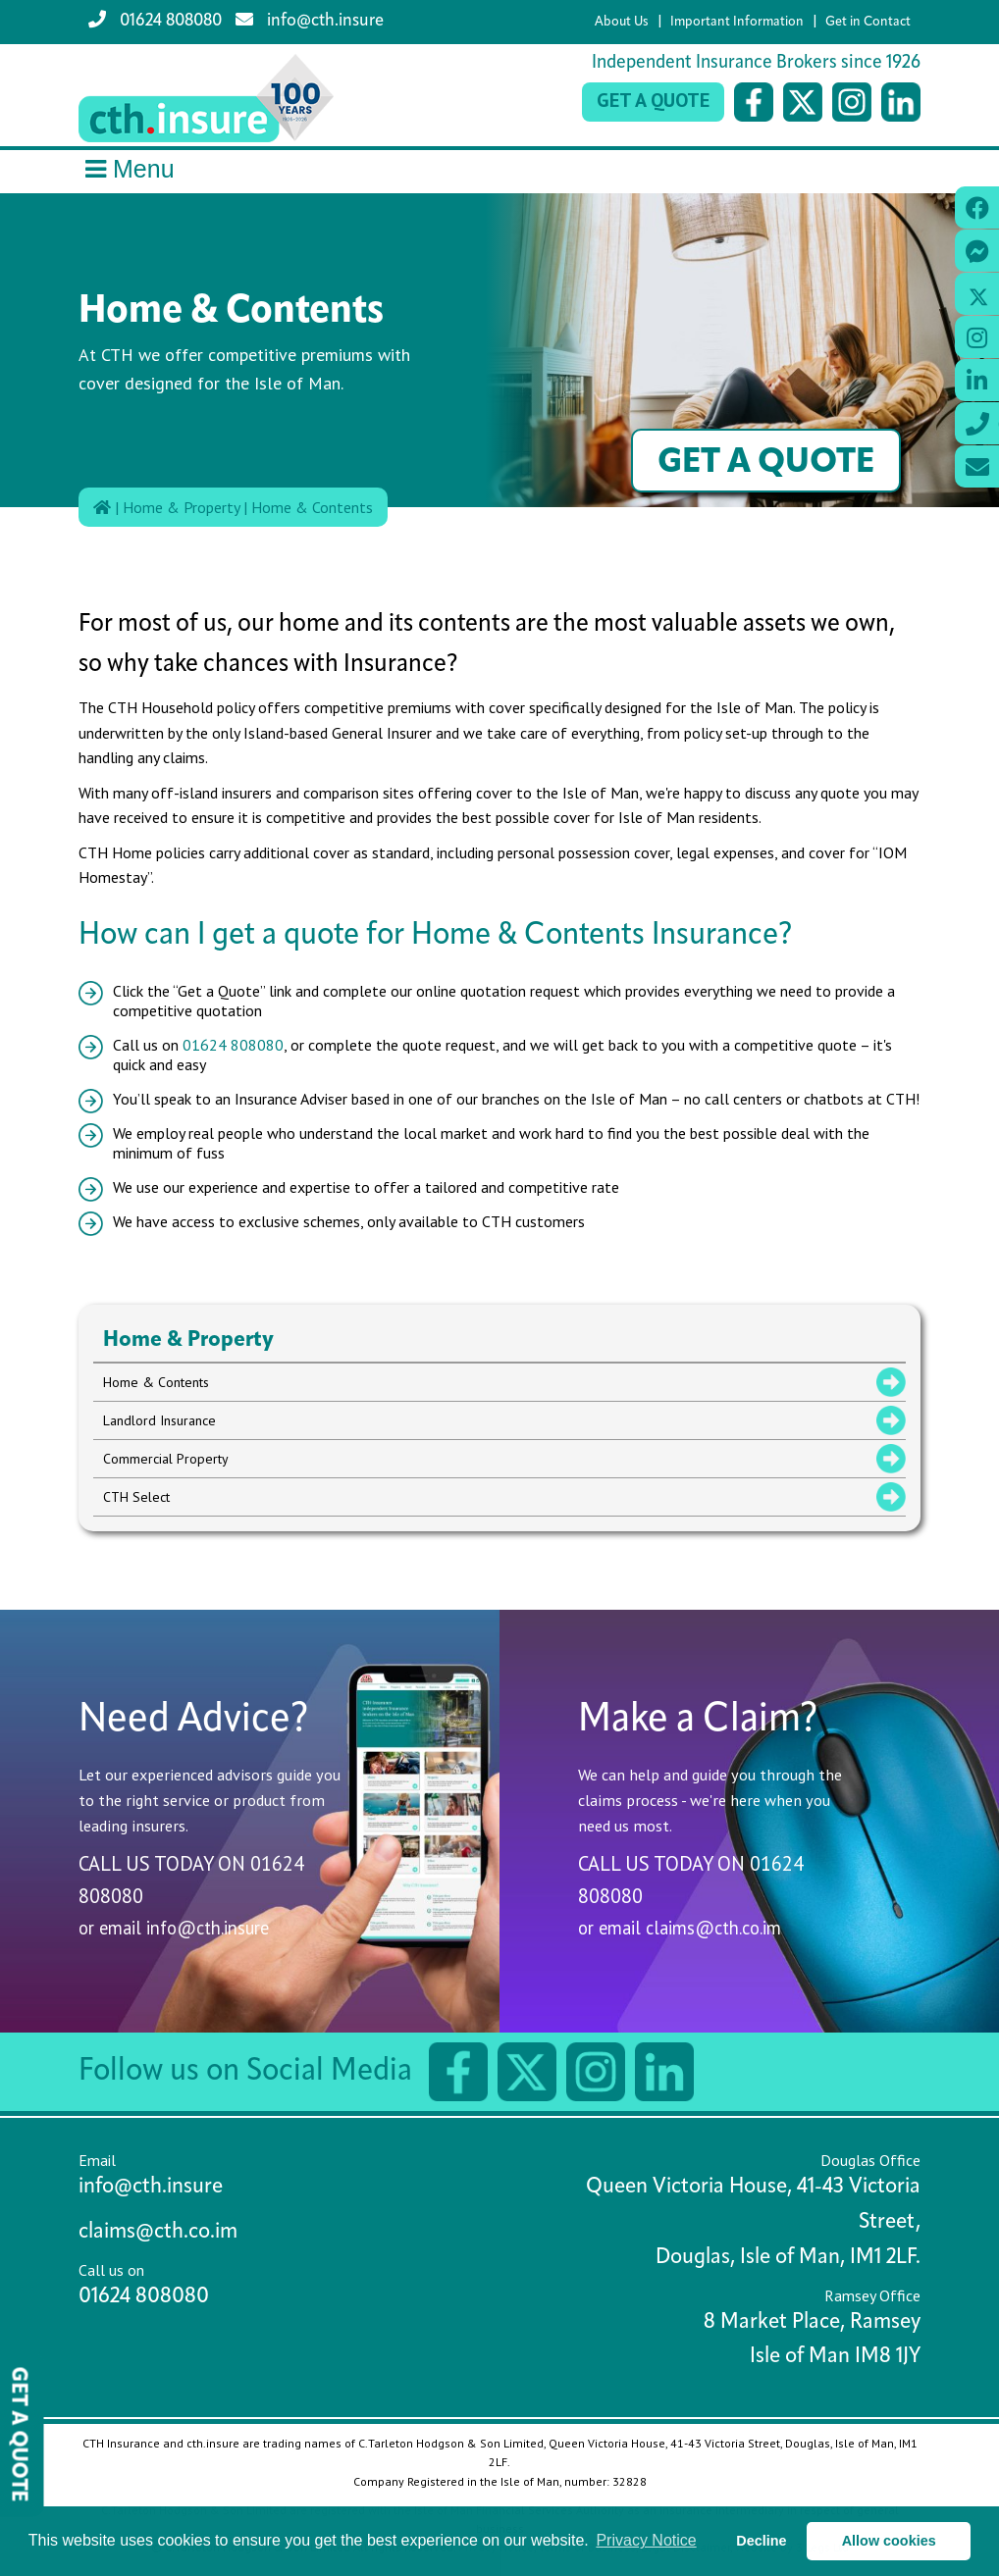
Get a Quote (653, 100)
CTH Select (136, 1497)
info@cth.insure (310, 20)
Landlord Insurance (159, 1420)
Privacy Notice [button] (646, 2540)
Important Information (737, 22)
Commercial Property (166, 1459)
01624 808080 (155, 20)
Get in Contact (868, 22)
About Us (622, 22)
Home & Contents (312, 507)
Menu (127, 169)
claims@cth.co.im (713, 1927)
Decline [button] (761, 2541)
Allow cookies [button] (889, 2541)
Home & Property (181, 507)
